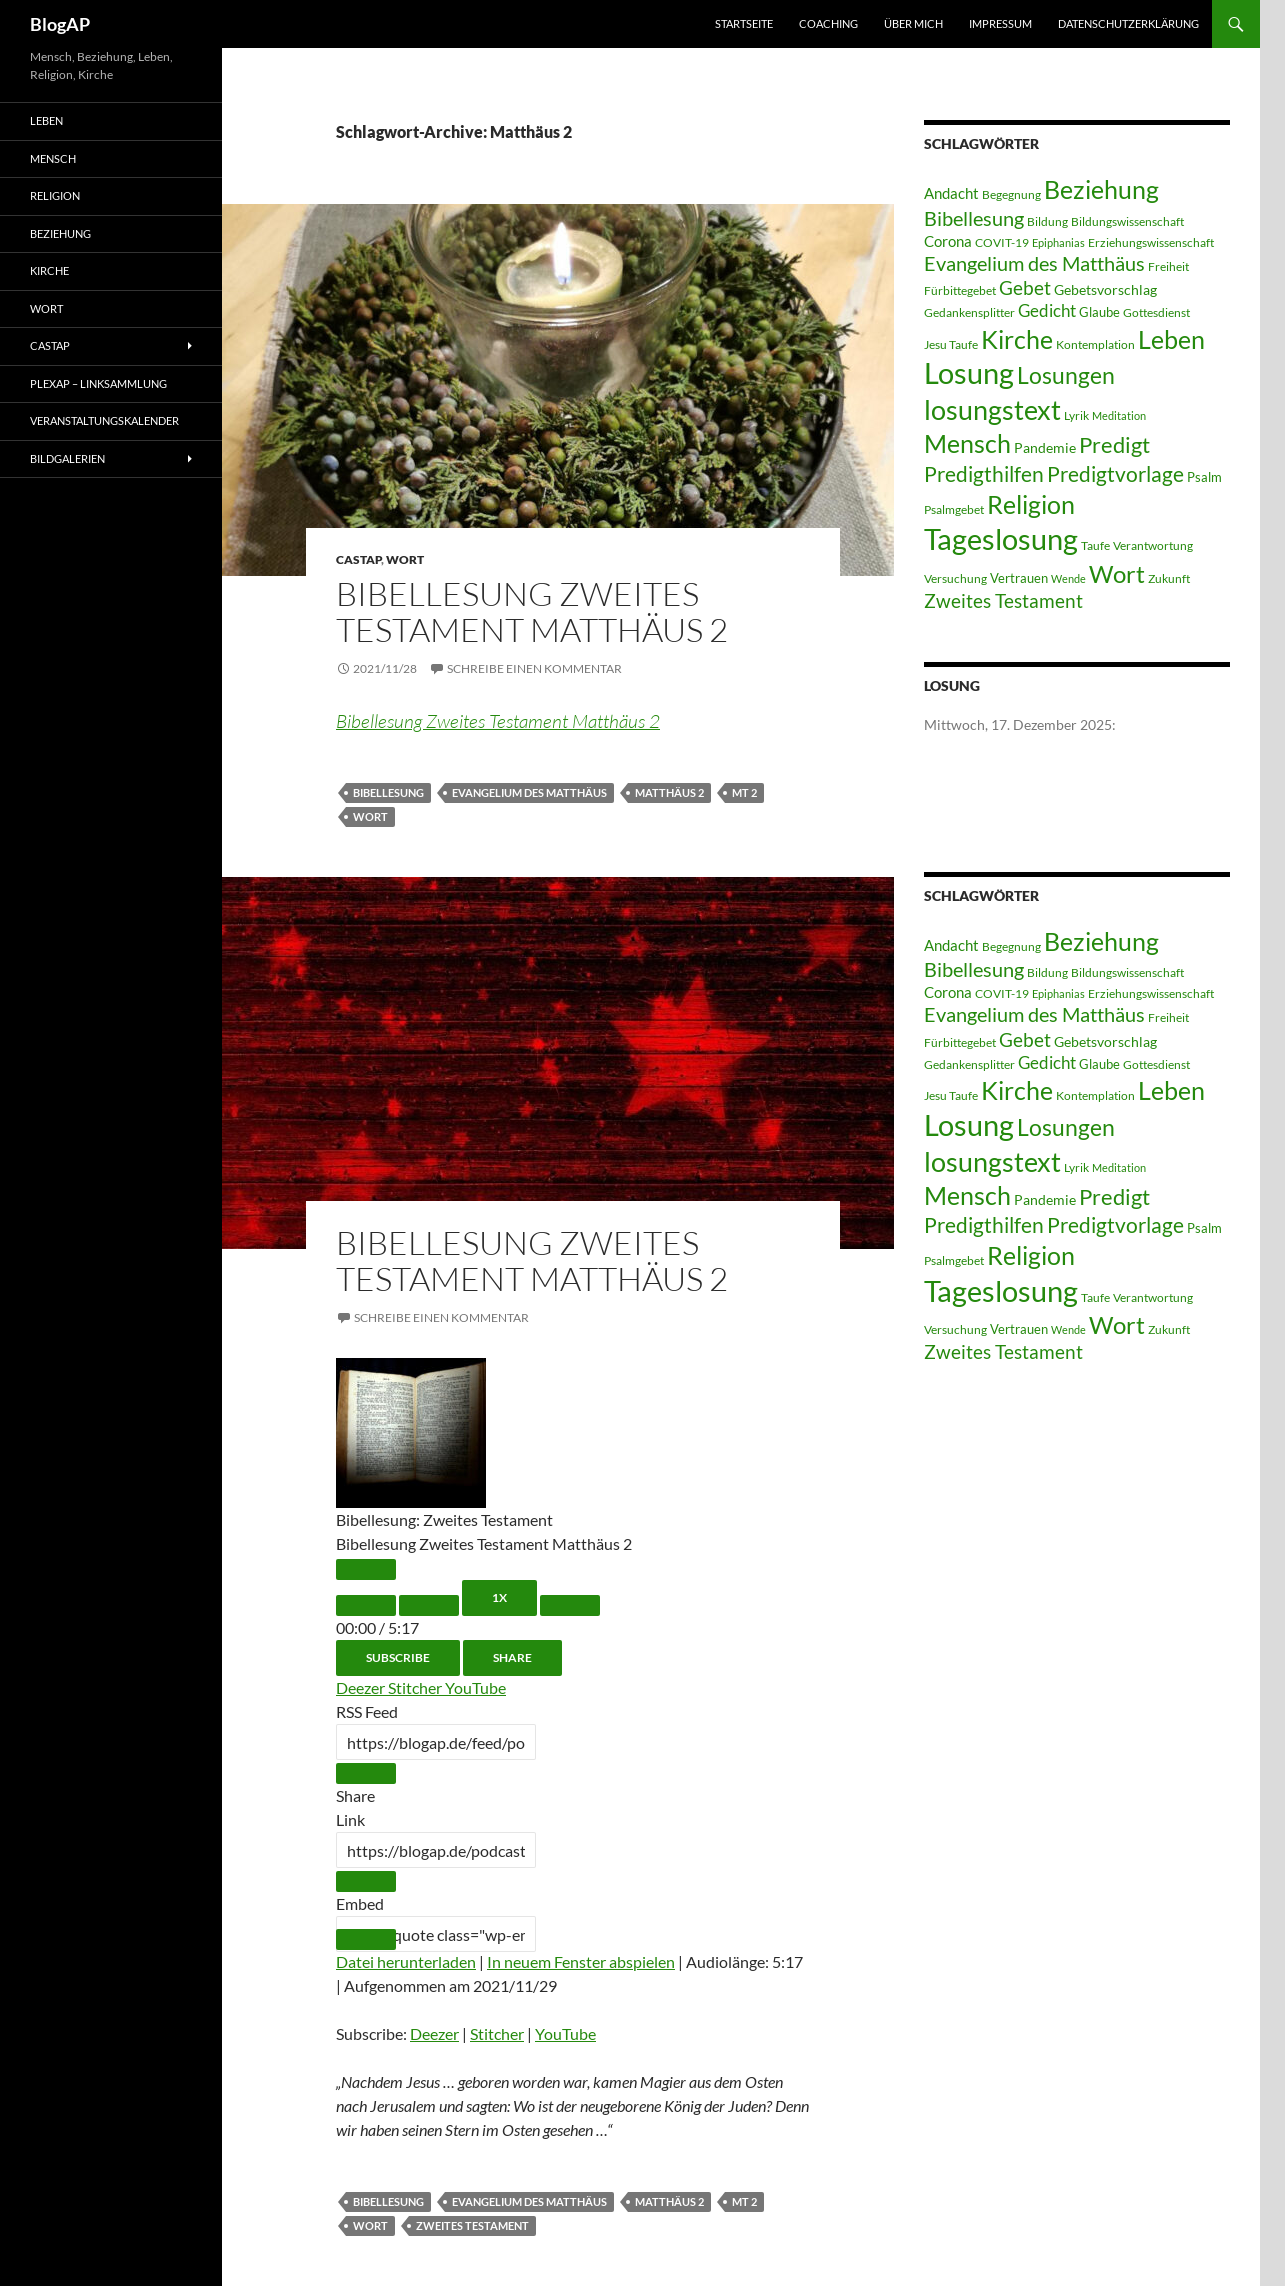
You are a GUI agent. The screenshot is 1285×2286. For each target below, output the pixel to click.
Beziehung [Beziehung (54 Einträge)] (1101, 189)
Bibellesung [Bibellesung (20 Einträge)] (974, 218)
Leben (46, 120)
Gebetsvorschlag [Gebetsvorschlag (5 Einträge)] (1105, 289)
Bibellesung (388, 792)
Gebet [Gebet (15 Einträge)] (1025, 288)
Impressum (1000, 23)
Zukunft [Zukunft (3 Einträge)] (1169, 578)
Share (512, 1657)
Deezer (362, 1687)
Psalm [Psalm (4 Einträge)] (1204, 477)
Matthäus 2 (669, 792)
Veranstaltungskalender (104, 420)
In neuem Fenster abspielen (581, 1961)
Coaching (828, 23)
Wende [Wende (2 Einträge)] (1068, 578)
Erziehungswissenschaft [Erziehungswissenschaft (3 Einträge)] (1151, 242)
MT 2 (744, 792)
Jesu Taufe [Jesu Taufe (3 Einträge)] (951, 344)
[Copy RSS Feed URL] (366, 1773)
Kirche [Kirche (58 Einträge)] (1017, 339)
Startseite (744, 23)
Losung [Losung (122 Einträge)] (969, 373)
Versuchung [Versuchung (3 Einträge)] (955, 578)
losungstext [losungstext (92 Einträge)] (992, 409)
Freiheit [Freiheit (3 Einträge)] (1168, 266)
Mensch (53, 158)
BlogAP (60, 24)
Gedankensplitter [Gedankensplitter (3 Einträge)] (969, 312)
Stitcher (416, 1687)
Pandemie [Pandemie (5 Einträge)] (1045, 447)
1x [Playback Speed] (499, 1597)
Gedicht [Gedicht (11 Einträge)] (1047, 310)
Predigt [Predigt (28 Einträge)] (1114, 445)
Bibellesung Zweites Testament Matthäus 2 (532, 611)
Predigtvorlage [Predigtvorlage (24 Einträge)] (1115, 473)
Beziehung (60, 233)
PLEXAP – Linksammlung (98, 383)
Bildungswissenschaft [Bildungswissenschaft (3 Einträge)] (1127, 221)
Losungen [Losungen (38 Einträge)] (1066, 375)
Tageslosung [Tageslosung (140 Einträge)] (1001, 538)
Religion (55, 195)
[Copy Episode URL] (366, 1881)
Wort (405, 559)
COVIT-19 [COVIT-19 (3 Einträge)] (1002, 242)
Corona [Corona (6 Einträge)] (948, 241)
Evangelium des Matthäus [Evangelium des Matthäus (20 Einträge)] (1034, 263)
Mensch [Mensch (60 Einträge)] (967, 443)
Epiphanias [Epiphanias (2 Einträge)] (1058, 242)
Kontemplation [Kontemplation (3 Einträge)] (1095, 344)
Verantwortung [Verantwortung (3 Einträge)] (1153, 545)
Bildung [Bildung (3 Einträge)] (1047, 221)
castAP (358, 559)
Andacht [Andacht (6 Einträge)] (951, 193)
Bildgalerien (67, 458)
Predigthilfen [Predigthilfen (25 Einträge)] (984, 473)
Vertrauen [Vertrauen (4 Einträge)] (1019, 578)
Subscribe (398, 1657)
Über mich (913, 23)
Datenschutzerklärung (1128, 23)
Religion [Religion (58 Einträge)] (1031, 504)
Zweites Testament (472, 2225)
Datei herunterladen (406, 1961)
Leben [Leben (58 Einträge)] (1171, 339)
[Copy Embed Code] (366, 1939)
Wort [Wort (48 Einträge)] (1117, 573)
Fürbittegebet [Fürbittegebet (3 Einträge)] (960, 290)
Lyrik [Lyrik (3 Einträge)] (1076, 415)
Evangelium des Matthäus (529, 792)
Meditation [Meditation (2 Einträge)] (1119, 415)
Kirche (49, 270)
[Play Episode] (366, 1569)
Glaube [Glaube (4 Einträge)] (1099, 312)
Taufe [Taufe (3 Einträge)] (1095, 545)
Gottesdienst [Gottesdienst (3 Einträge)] (1156, 312)
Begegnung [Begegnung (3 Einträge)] (1011, 194)
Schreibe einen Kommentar (534, 668)
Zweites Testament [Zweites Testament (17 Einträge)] (1003, 600)
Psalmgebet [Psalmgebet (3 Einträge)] (954, 509)
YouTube (475, 1687)
